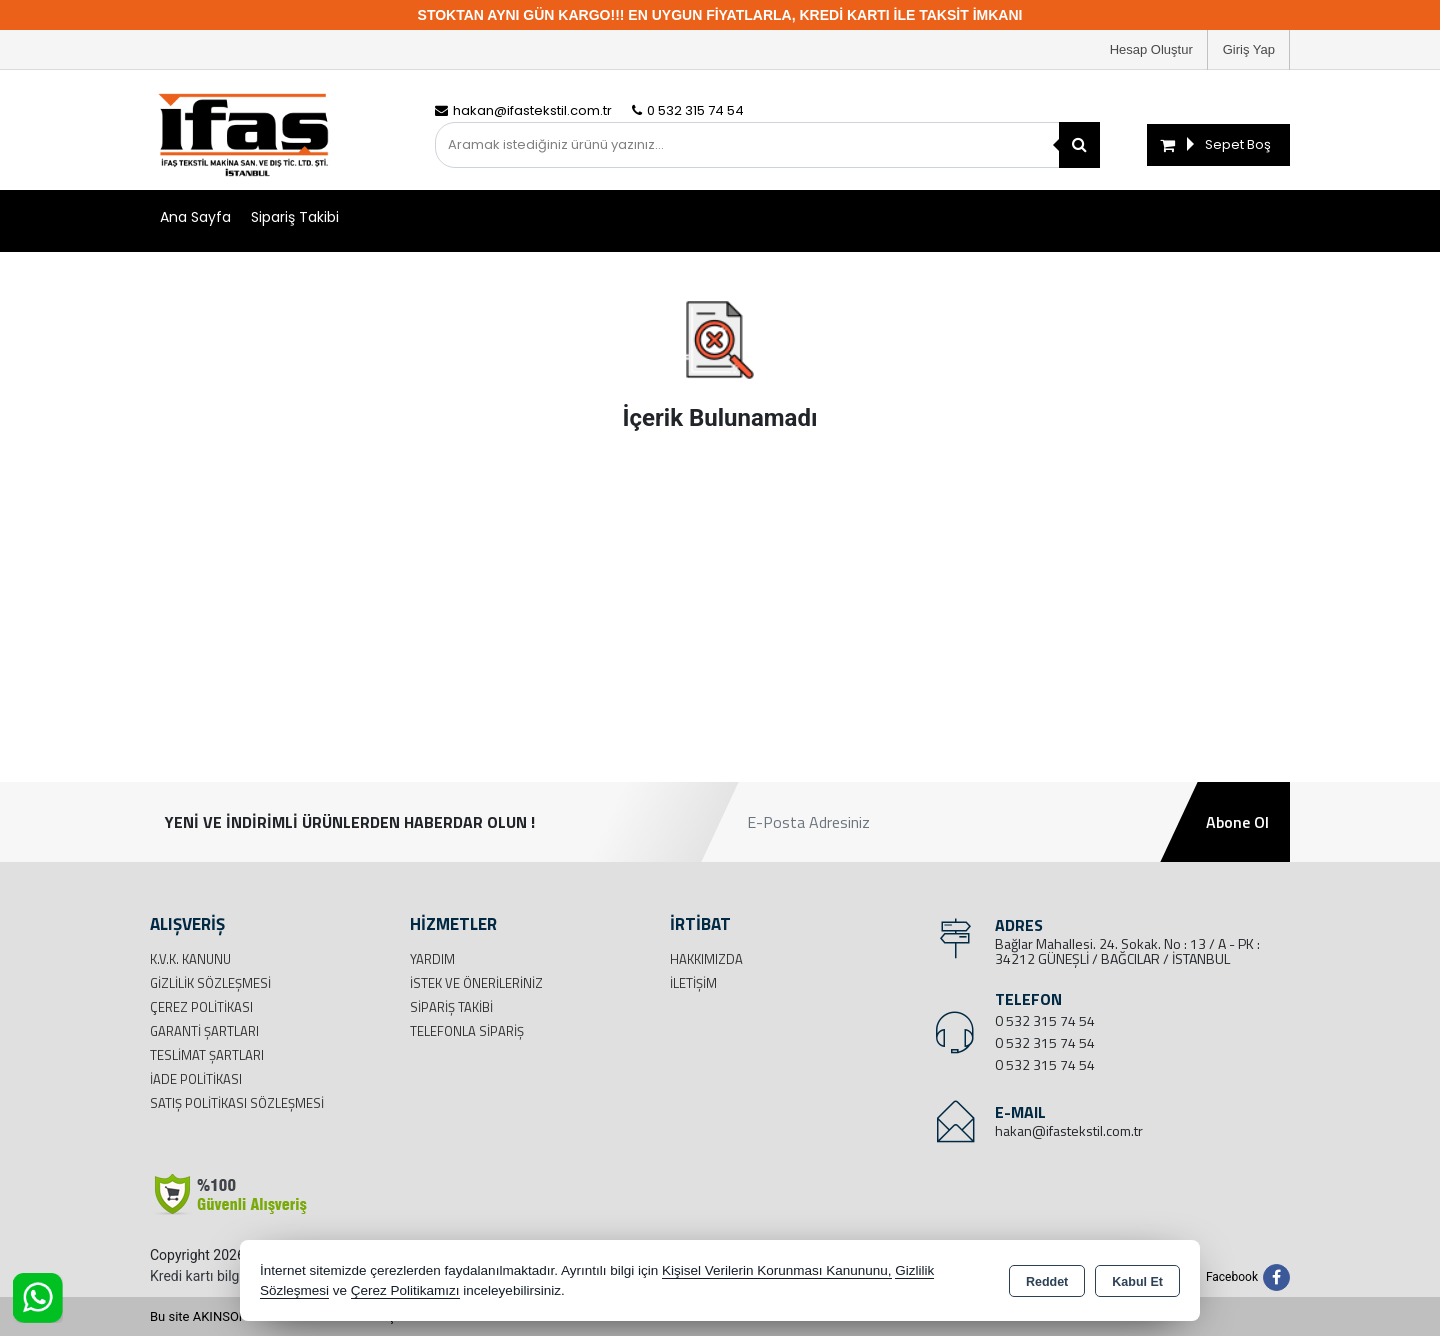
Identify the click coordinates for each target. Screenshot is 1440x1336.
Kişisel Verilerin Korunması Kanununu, (777, 1270)
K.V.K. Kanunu (190, 959)
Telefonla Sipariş (467, 1031)
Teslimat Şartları (207, 1055)
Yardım (432, 959)
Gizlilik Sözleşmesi (210, 983)
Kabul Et (1137, 1282)
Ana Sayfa (195, 217)
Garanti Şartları (204, 1031)
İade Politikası (196, 1079)
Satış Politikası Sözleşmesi (237, 1103)
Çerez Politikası (201, 1007)
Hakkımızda (706, 959)
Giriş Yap (1249, 49)
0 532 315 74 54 (1045, 1020)
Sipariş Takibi (295, 217)
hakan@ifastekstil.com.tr (1069, 1130)
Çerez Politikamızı (405, 1290)
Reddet (1047, 1282)
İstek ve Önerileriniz (476, 983)
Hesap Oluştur (1151, 49)
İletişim (693, 983)
